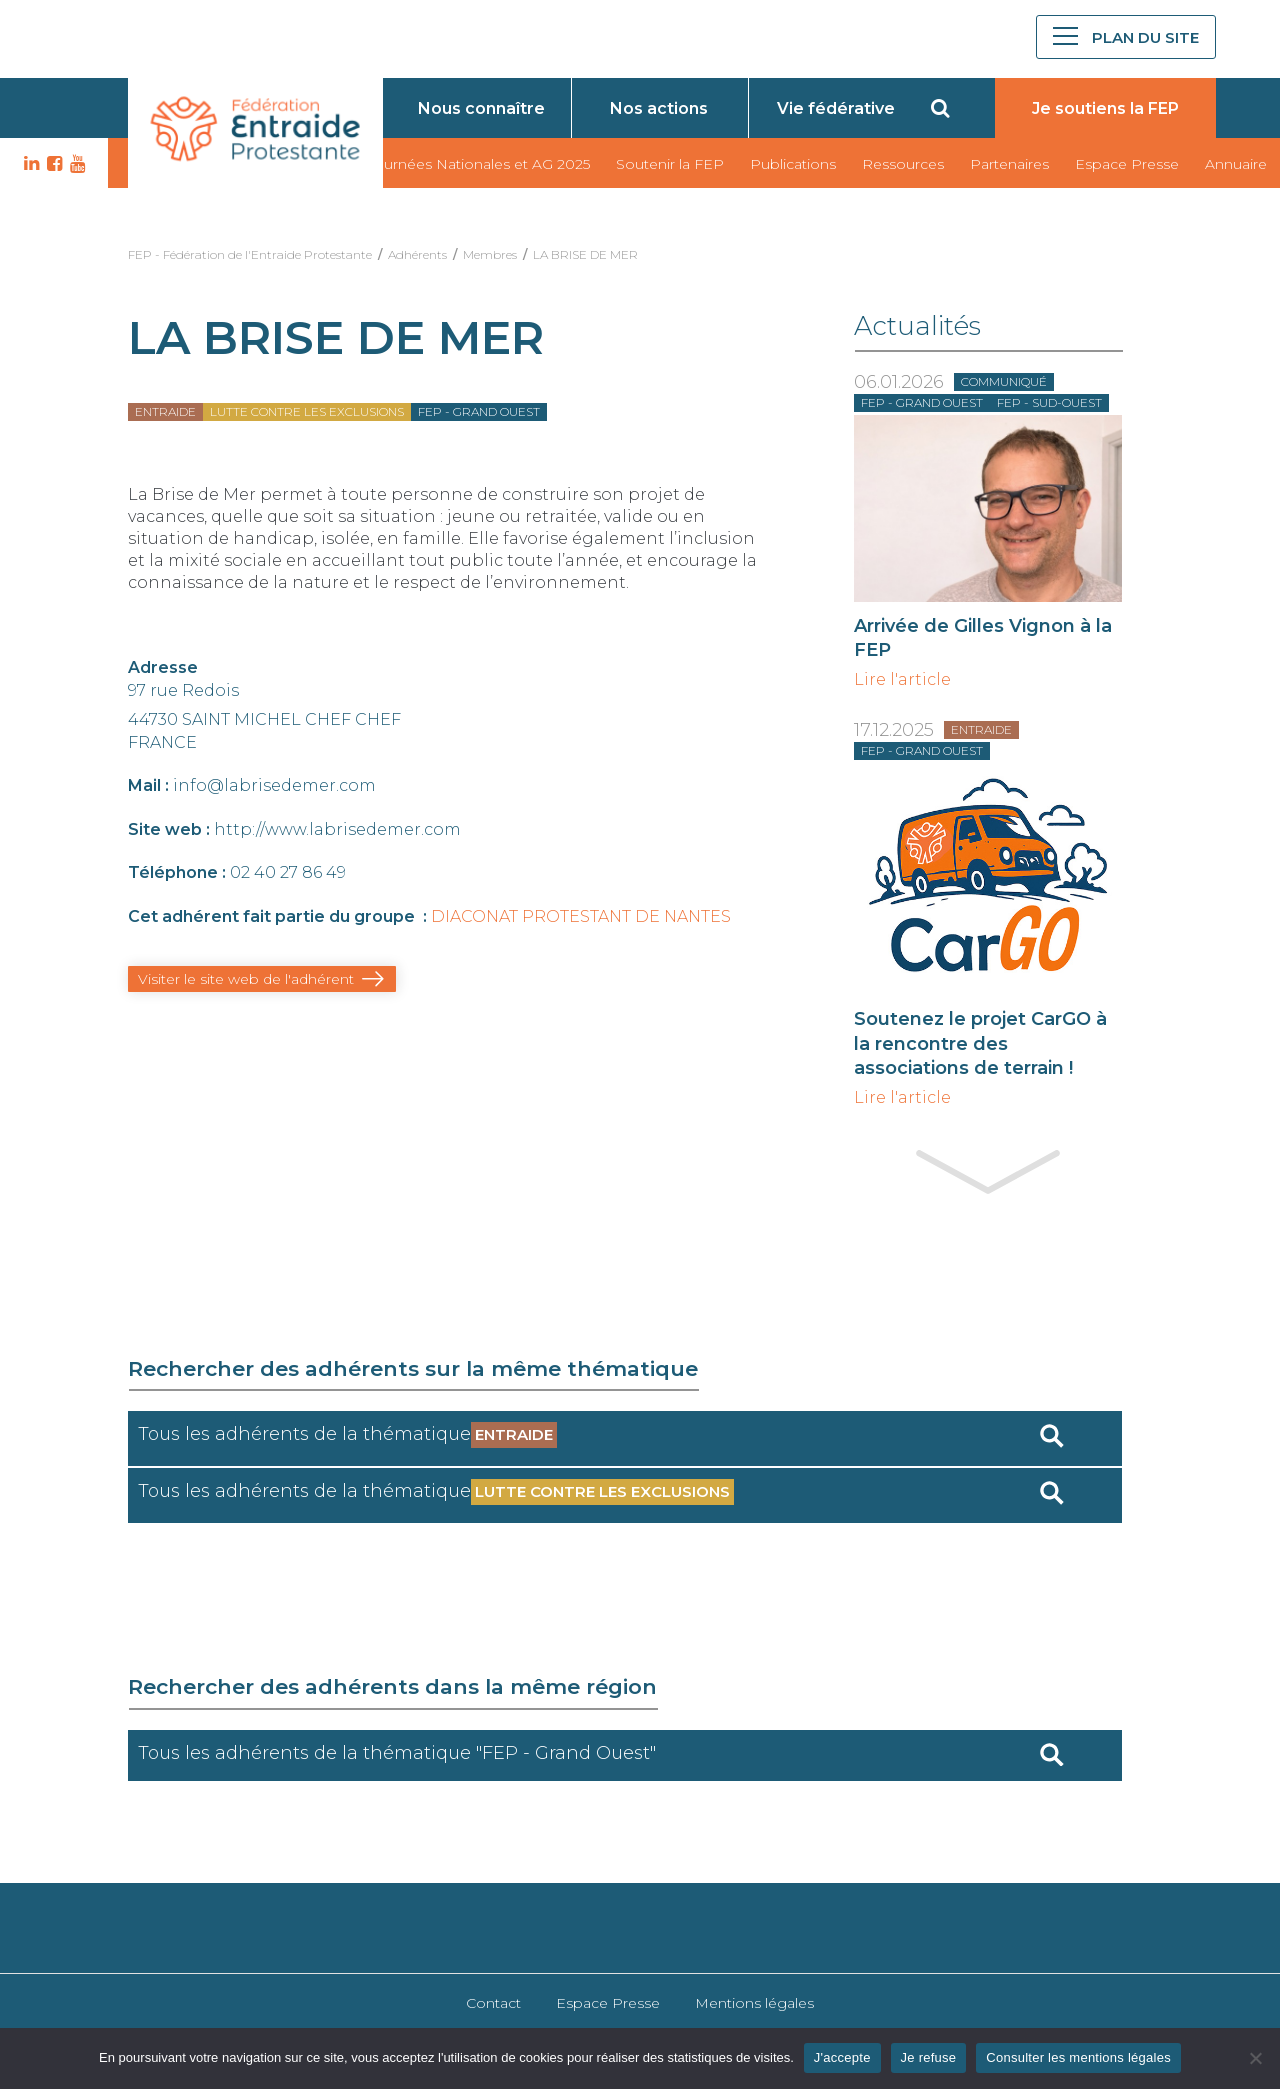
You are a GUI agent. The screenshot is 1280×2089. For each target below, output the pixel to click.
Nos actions (659, 108)
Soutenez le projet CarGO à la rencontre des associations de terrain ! (980, 1043)
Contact (493, 2003)
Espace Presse (1127, 164)
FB (52, 164)
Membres (490, 254)
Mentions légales (754, 2003)
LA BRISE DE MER (585, 254)
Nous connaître (481, 108)
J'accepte (842, 2057)
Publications (793, 164)
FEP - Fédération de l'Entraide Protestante (250, 254)
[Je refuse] (1255, 2058)
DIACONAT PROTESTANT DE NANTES (581, 916)
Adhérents (417, 254)
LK (29, 164)
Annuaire (1236, 164)
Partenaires (1009, 164)
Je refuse (929, 2057)
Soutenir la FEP (670, 164)
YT (75, 164)
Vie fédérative (836, 108)
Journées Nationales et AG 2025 (478, 164)
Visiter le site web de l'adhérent (246, 979)
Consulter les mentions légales (1078, 2057)
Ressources (903, 164)
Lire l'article (902, 680)
